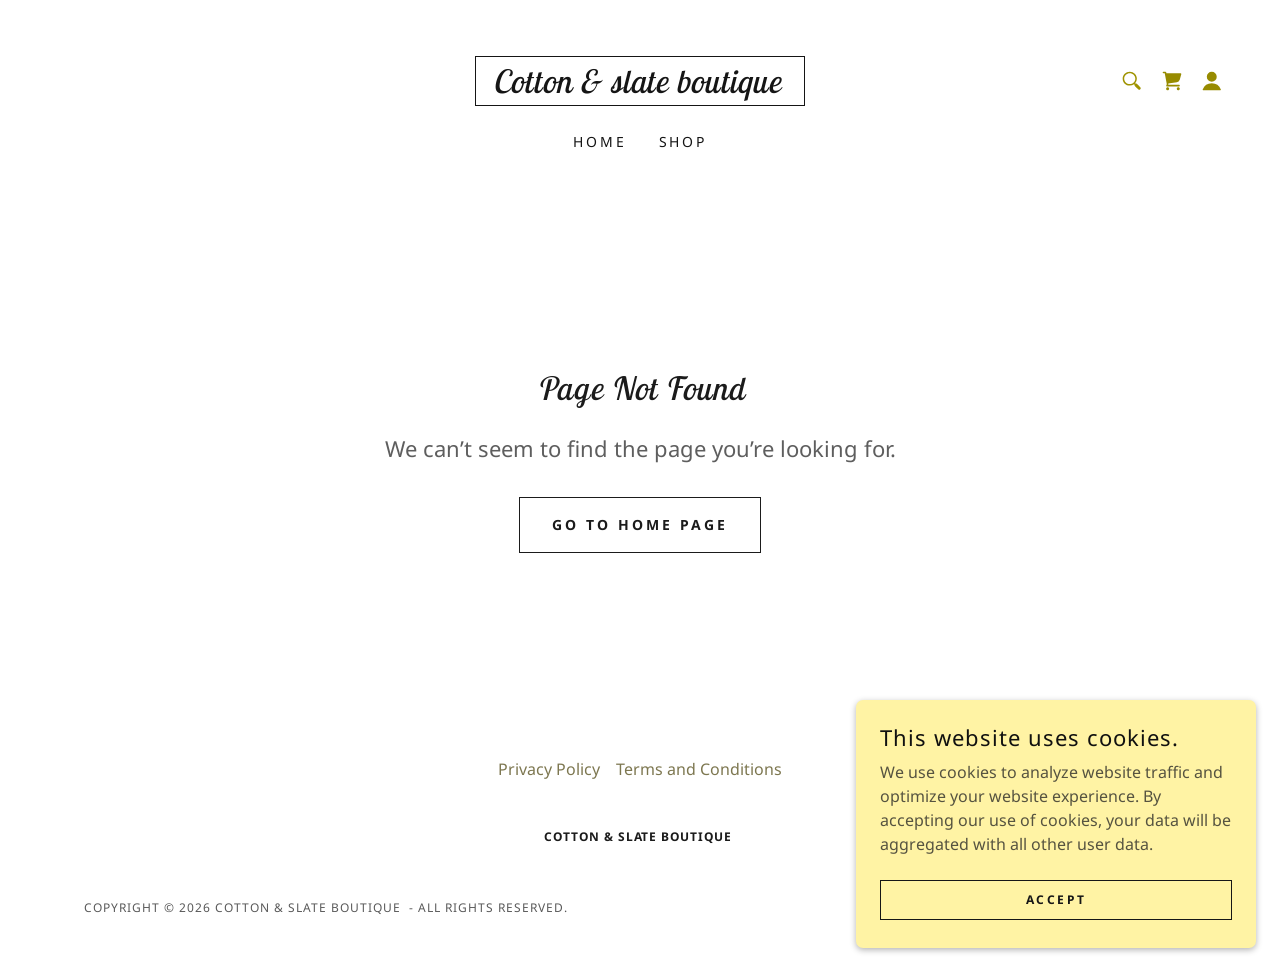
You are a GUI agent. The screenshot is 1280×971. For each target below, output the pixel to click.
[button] (1212, 81)
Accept (1056, 926)
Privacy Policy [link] (549, 769)
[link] (640, 87)
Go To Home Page (640, 524)
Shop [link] (683, 141)
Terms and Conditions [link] (699, 769)
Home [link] (600, 141)
